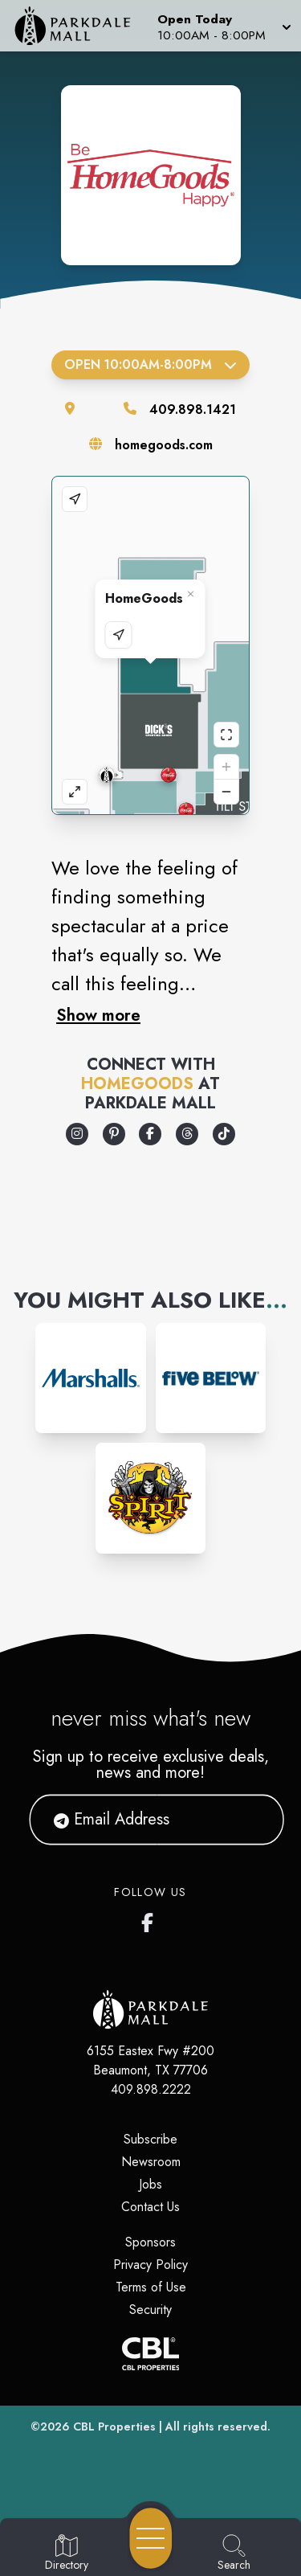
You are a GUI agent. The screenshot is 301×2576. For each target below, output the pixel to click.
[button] (223, 25)
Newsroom (151, 2161)
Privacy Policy (150, 2264)
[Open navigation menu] (151, 2538)
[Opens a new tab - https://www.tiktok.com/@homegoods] (224, 1134)
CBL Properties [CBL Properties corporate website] (114, 2426)
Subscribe (150, 2139)
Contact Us (150, 2206)
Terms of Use (151, 2287)
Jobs (150, 2184)
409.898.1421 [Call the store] (192, 409)
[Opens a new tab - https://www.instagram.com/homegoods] (77, 1134)
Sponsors (150, 2242)
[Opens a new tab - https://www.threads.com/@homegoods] (187, 1134)
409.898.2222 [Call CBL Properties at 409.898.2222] (151, 2089)
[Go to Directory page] (66, 2553)
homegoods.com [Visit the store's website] (164, 445)
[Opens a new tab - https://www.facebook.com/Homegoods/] (150, 1134)
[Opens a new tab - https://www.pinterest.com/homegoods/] (114, 1134)
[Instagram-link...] (90, 1378)
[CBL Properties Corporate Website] (150, 2353)
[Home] (78, 25)
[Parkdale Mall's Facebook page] (151, 1919)
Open (150, 364)
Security (150, 2309)
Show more (98, 1015)
